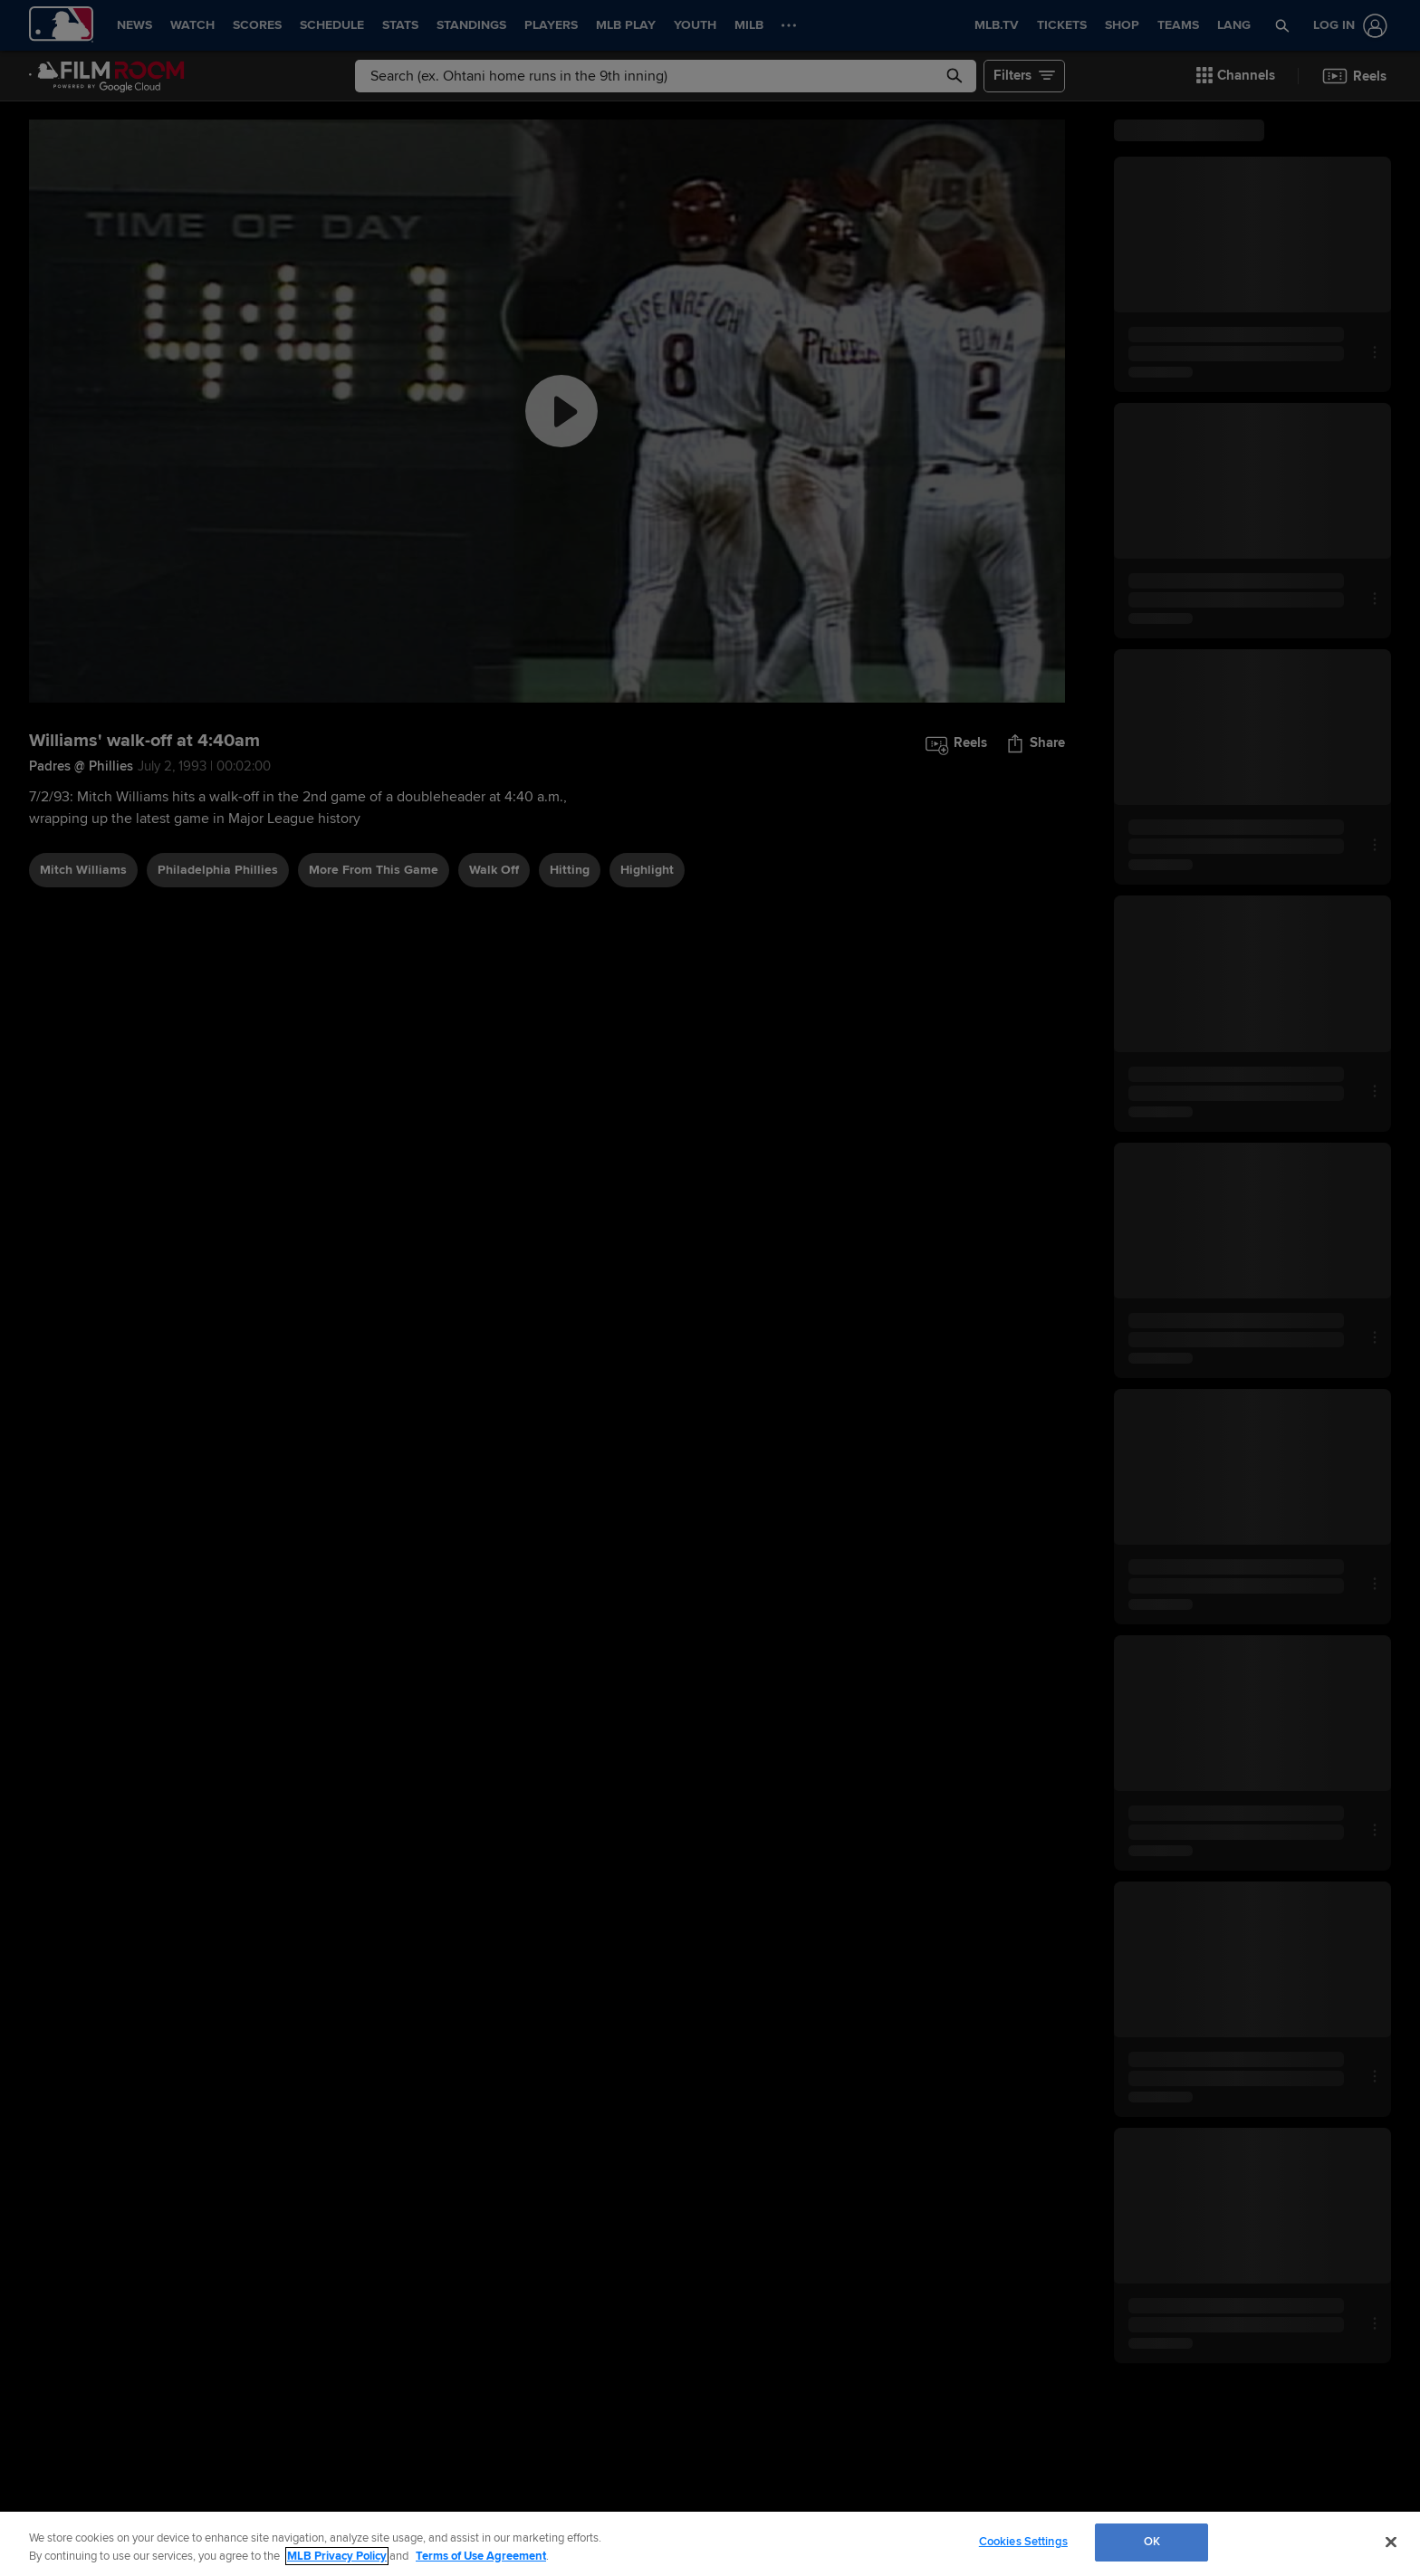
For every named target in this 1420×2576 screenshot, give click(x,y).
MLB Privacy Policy (337, 2556)
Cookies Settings (1023, 2541)
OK (1152, 2541)
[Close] (1391, 2542)
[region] (710, 2544)
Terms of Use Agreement (481, 2556)
